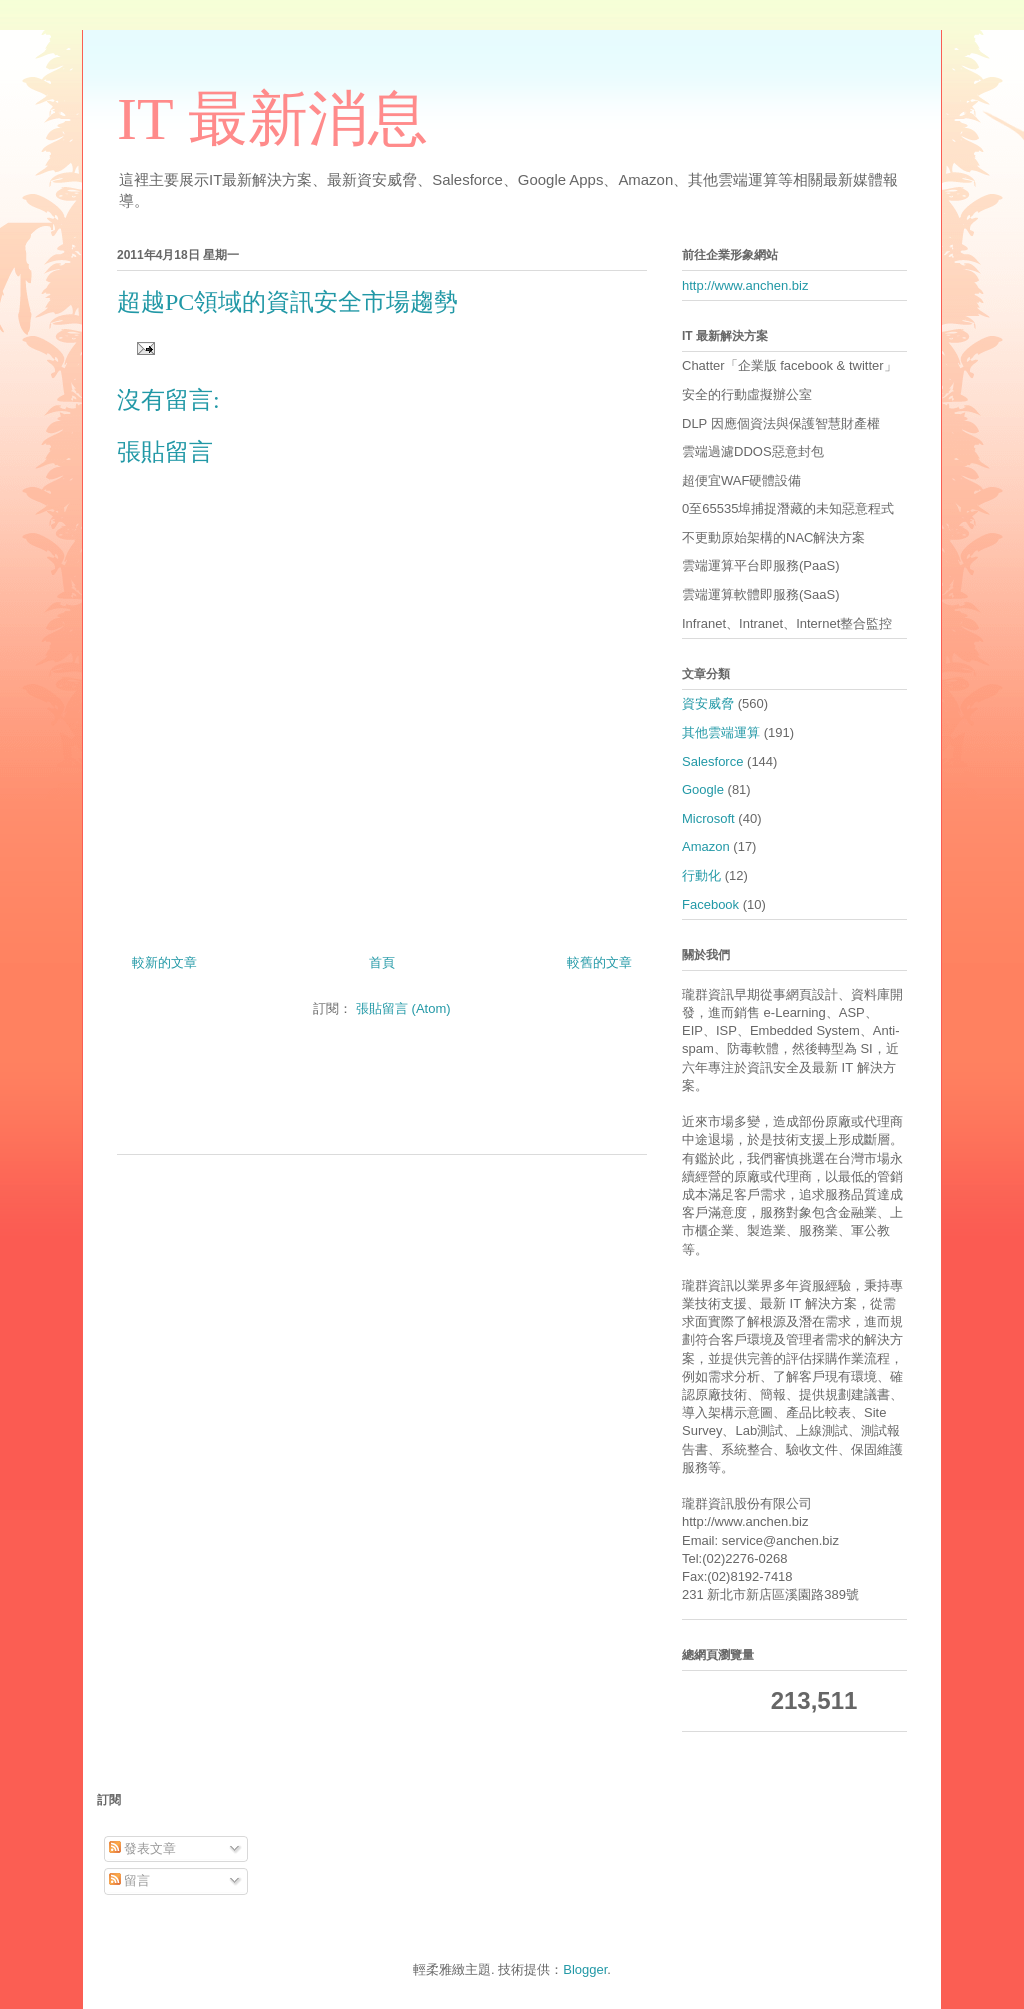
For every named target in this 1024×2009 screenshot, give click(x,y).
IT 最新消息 (272, 119)
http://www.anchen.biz (745, 285)
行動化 (701, 875)
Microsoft (708, 818)
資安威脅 (708, 703)
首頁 (382, 962)
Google (703, 789)
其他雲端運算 (721, 732)
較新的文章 (164, 962)
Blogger (585, 1969)
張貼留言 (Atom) (403, 1008)
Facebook (710, 904)
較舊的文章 (599, 962)
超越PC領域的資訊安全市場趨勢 (287, 302)
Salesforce (712, 761)
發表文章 (143, 1848)
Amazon (706, 846)
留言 (130, 1880)
